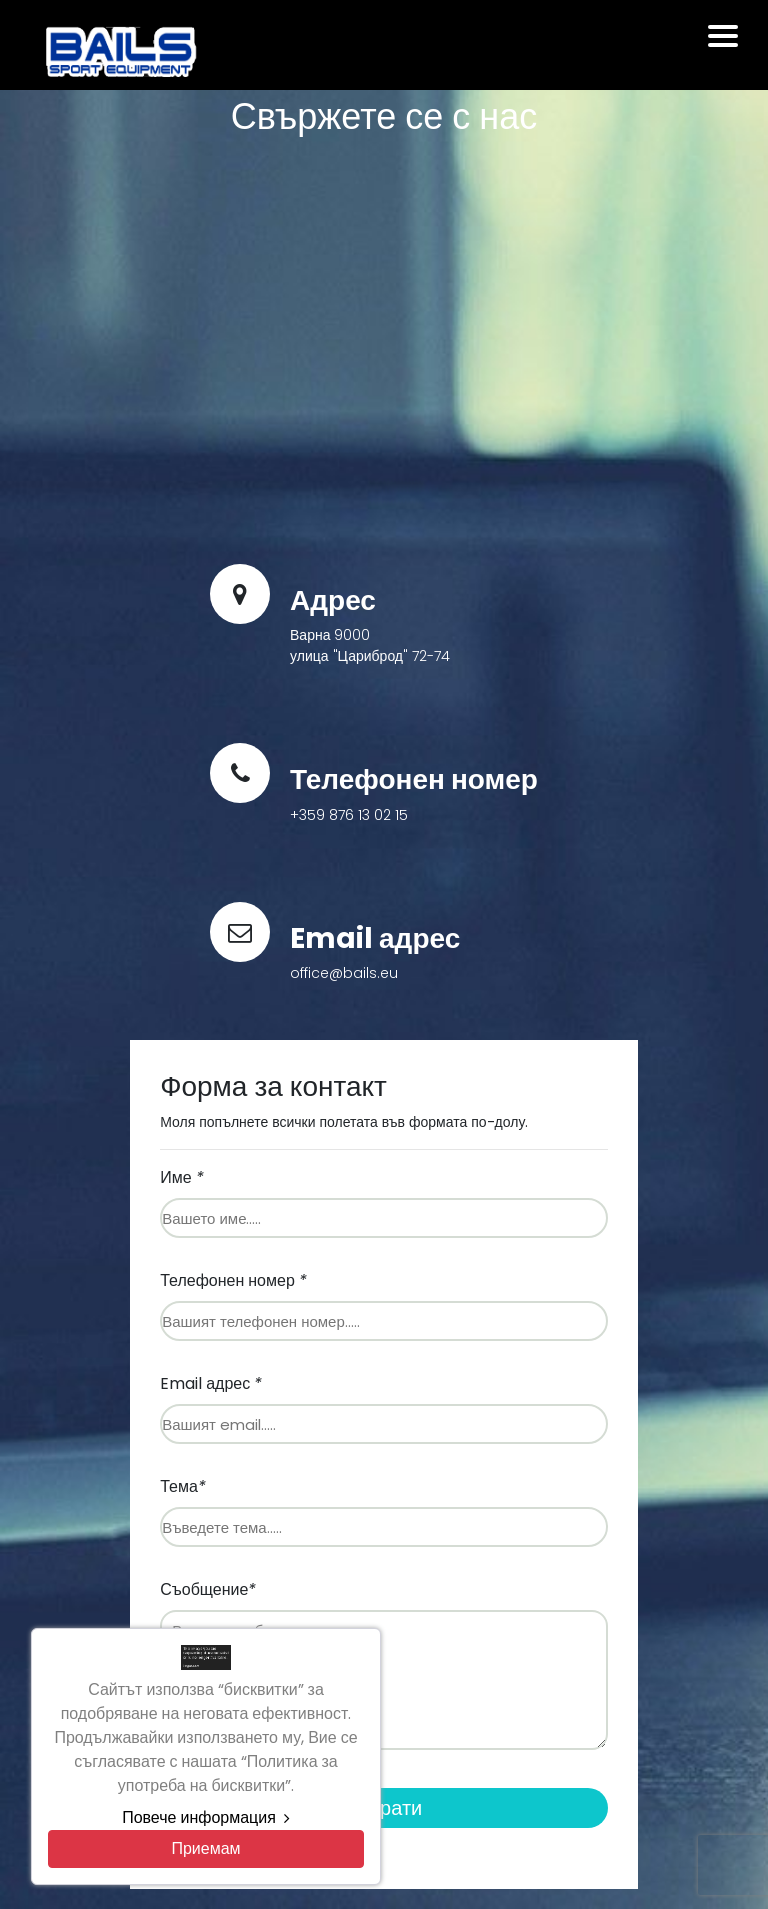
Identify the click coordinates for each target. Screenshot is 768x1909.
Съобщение (208, 1589)
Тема (183, 1486)
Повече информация (206, 1817)
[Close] (206, 1849)
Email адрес (211, 1383)
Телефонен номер (233, 1280)
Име (181, 1177)
